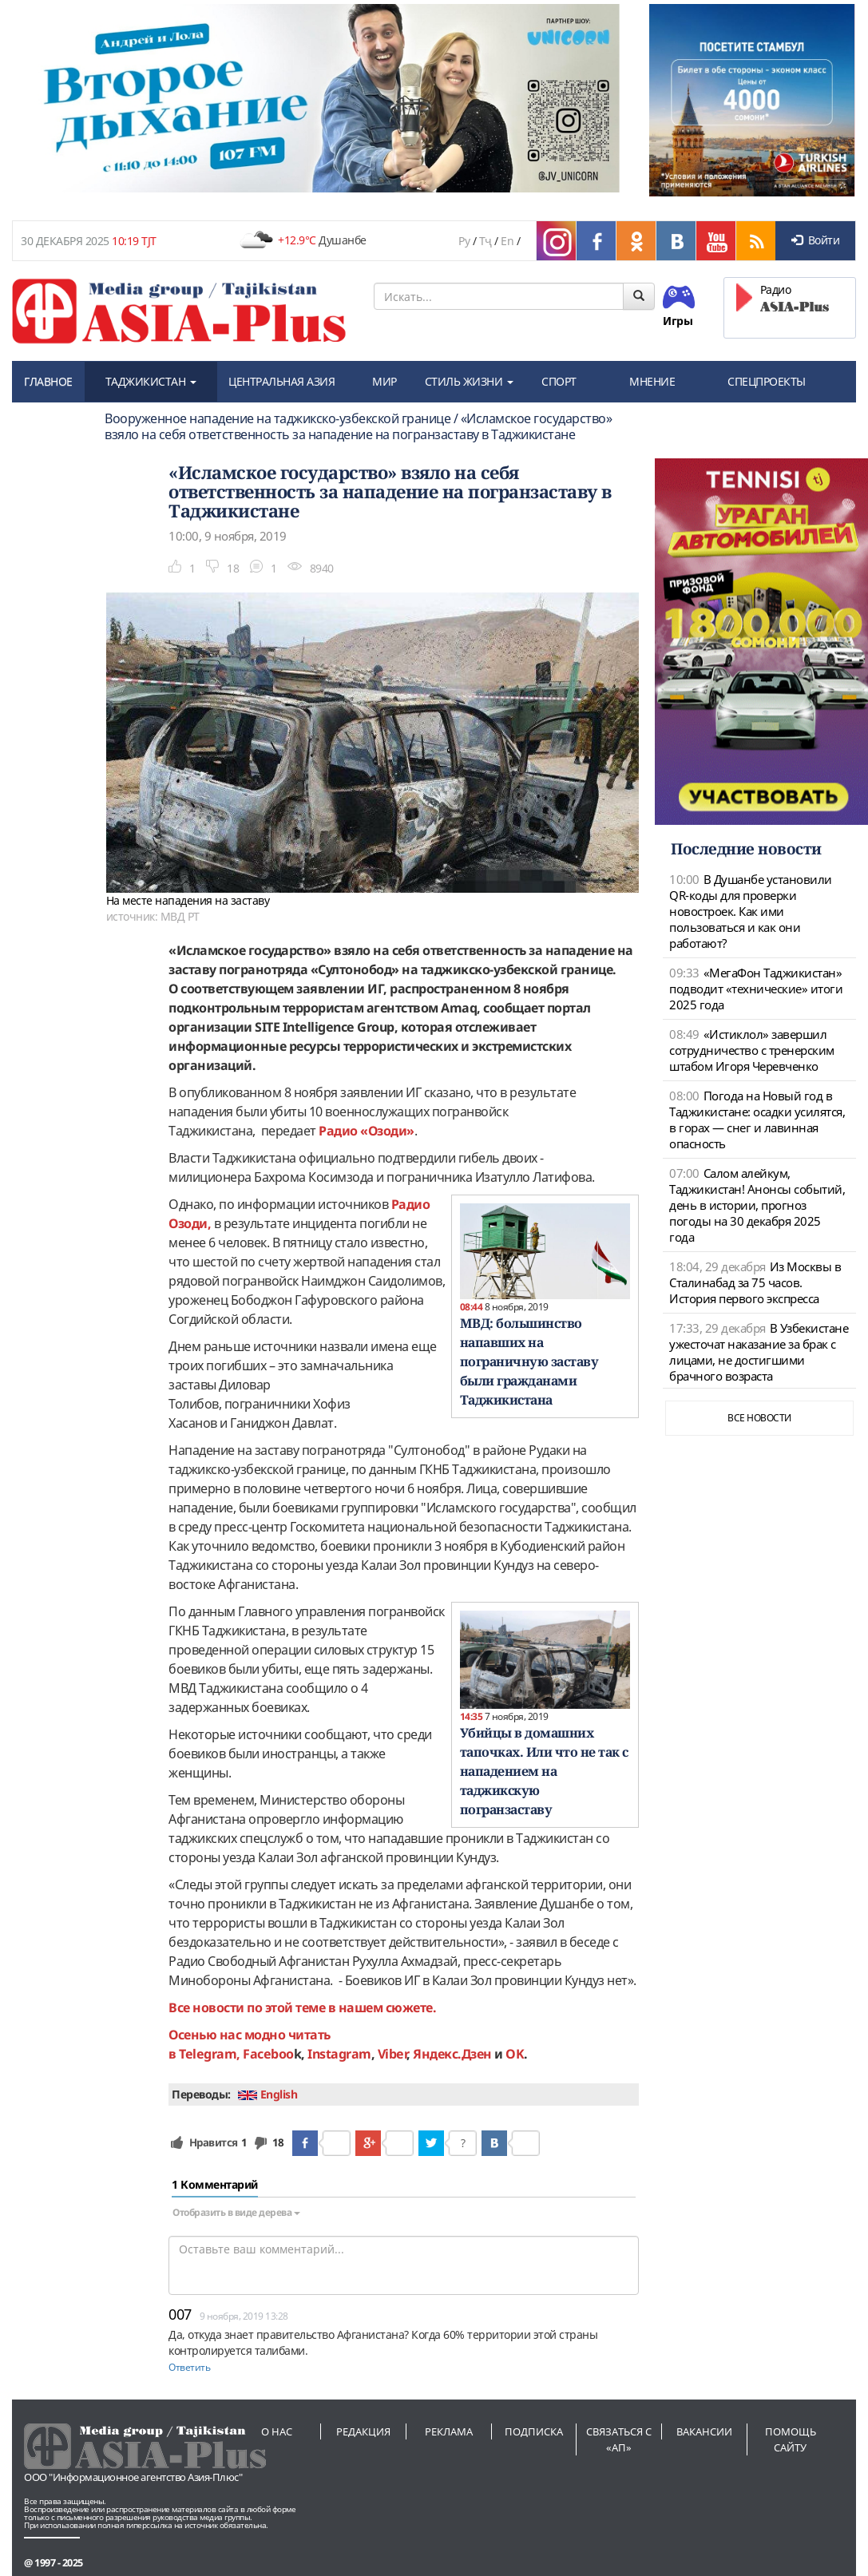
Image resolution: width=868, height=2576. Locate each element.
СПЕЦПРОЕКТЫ (766, 381)
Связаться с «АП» (619, 2439)
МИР (384, 381)
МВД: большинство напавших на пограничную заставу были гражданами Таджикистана (529, 1361)
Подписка (534, 2431)
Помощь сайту (790, 2439)
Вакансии (704, 2431)
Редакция (363, 2431)
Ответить (189, 2367)
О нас (276, 2431)
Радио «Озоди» (366, 1130)
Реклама (449, 2431)
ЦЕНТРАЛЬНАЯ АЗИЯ (281, 381)
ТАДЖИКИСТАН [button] (150, 381)
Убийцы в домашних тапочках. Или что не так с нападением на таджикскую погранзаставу (544, 1771)
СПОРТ (559, 381)
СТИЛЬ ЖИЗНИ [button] (469, 381)
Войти (815, 240)
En (507, 240)
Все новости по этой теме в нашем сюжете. (302, 2007)
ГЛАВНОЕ (48, 381)
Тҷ (485, 240)
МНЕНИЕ (652, 381)
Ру (464, 240)
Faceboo (268, 2054)
